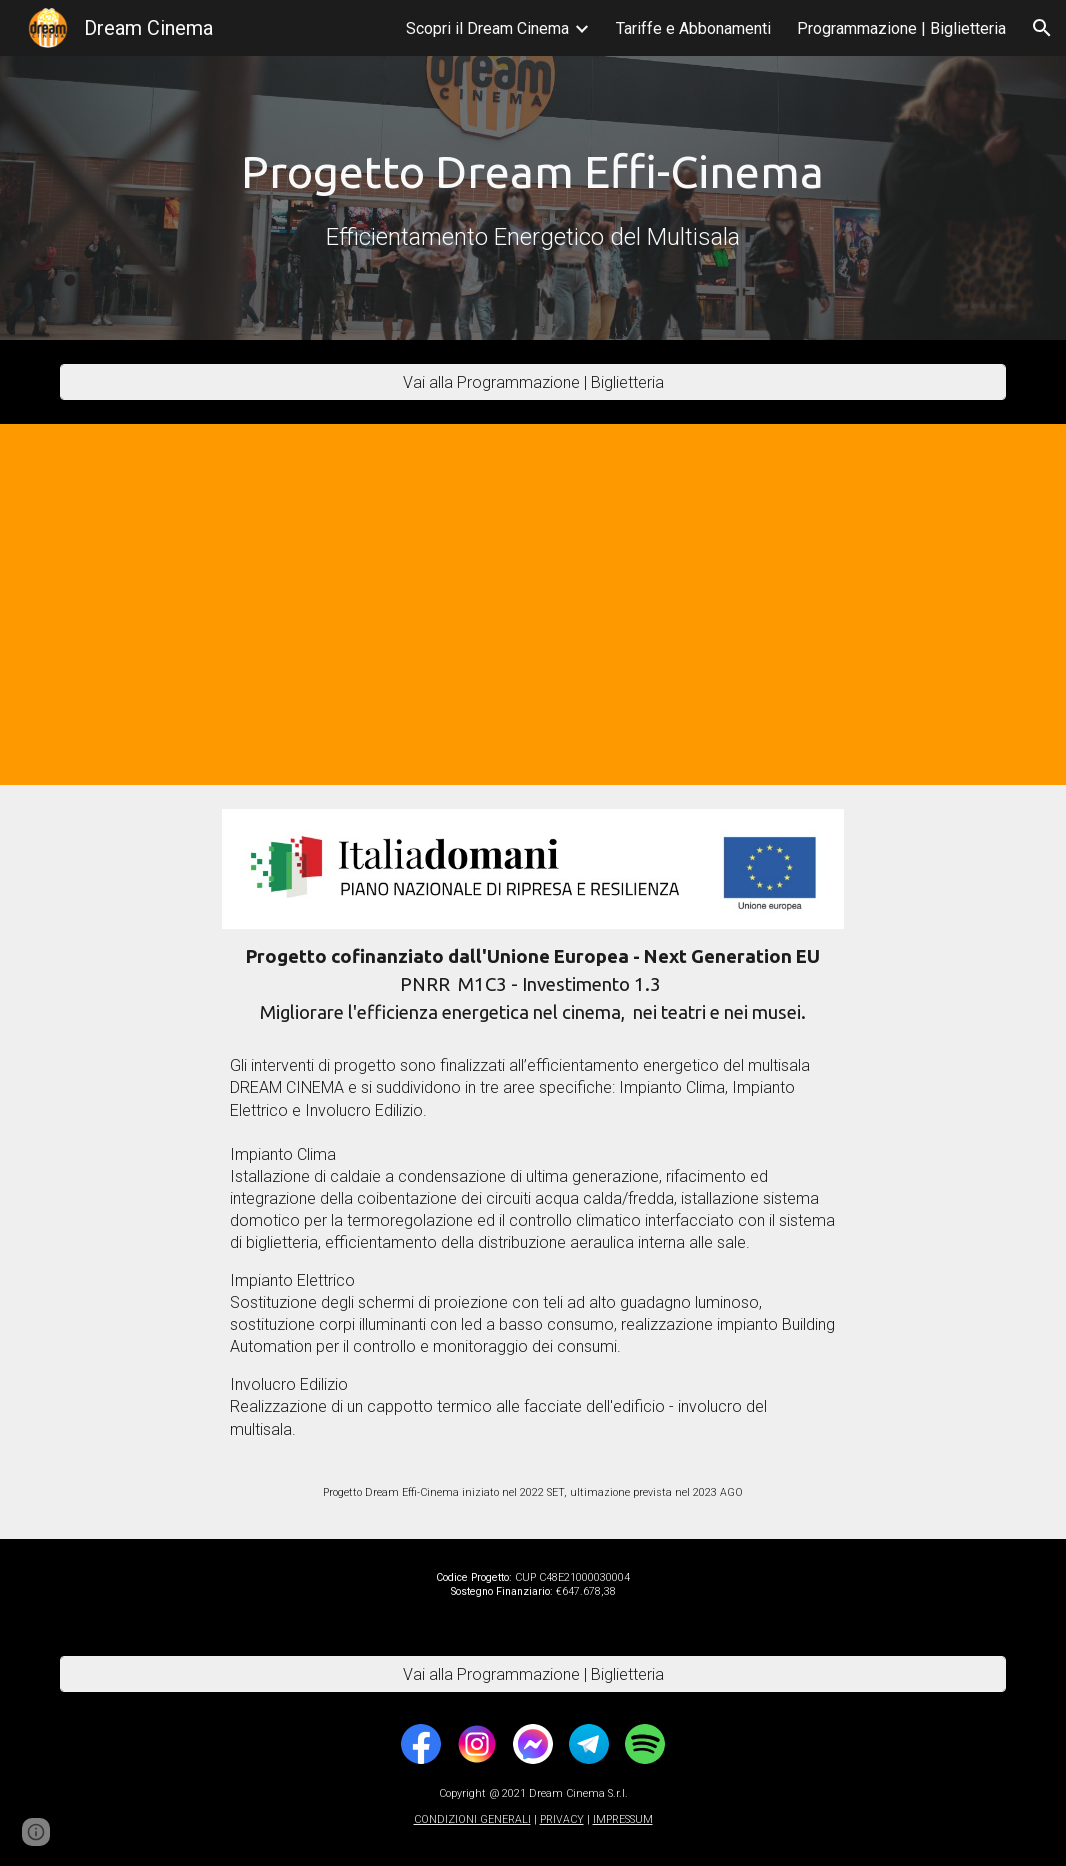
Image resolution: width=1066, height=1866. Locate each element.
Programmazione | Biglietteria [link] (901, 28)
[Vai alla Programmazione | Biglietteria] (533, 382)
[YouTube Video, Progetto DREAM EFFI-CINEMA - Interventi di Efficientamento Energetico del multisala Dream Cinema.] (533, 604)
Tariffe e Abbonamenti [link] (693, 28)
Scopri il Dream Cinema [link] (487, 28)
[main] (533, 198)
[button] (1042, 28)
